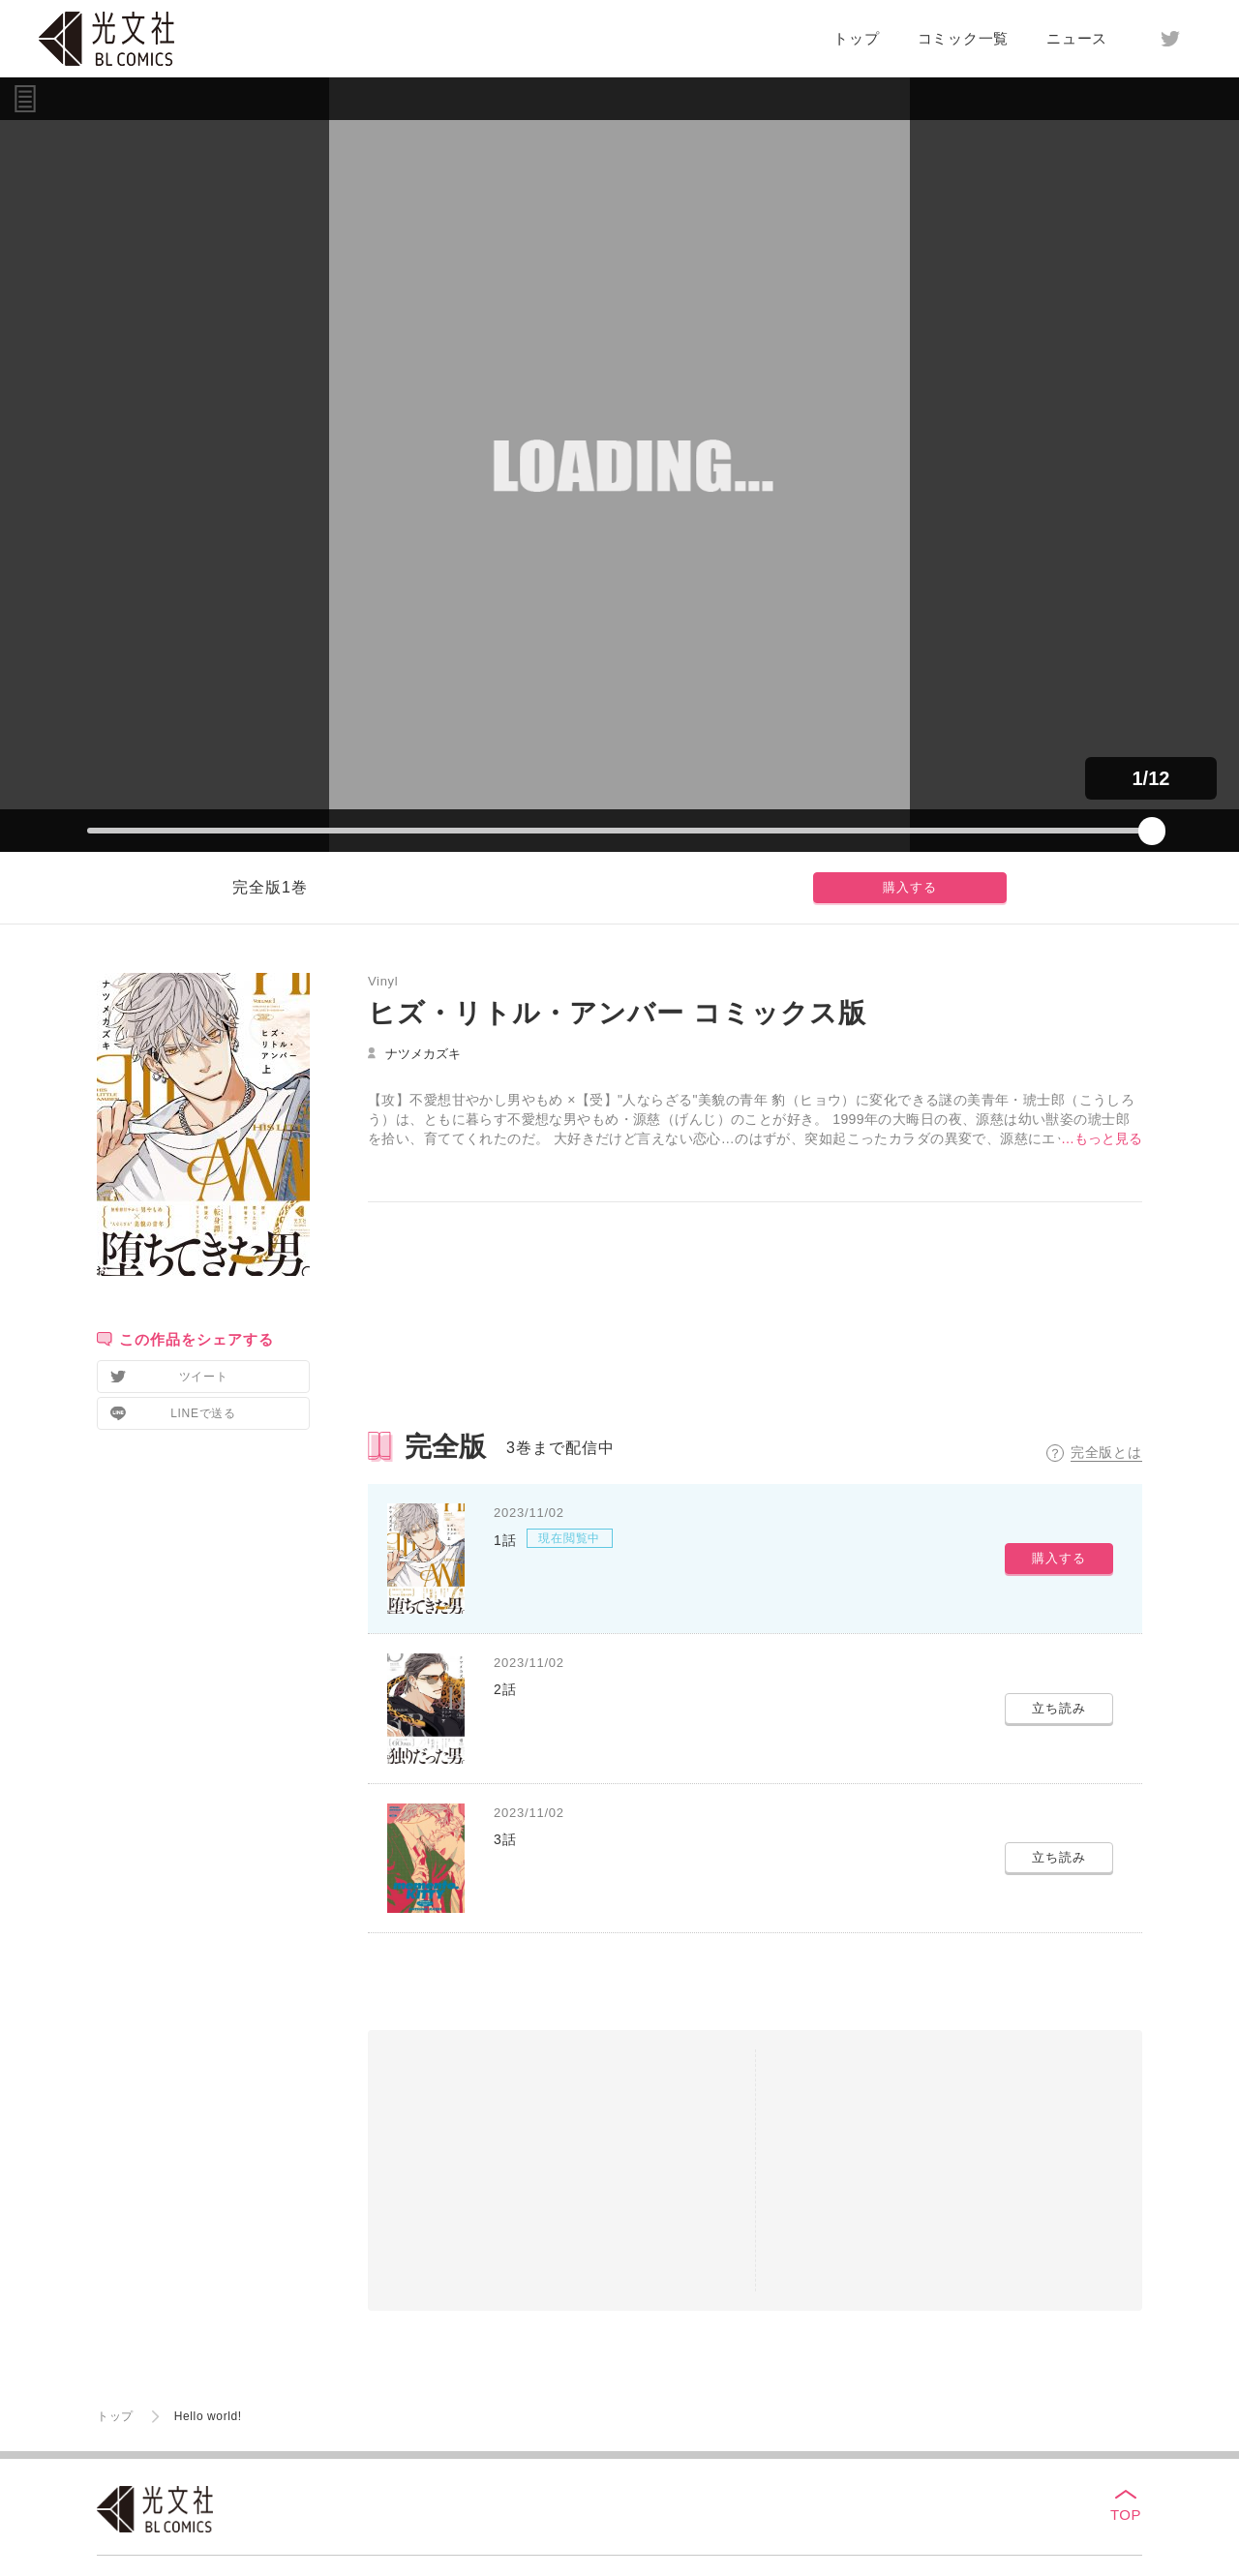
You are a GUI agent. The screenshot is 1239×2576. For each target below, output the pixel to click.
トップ (856, 38)
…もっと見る (1101, 1138)
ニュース (1076, 38)
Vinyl (383, 981)
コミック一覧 (964, 38)
